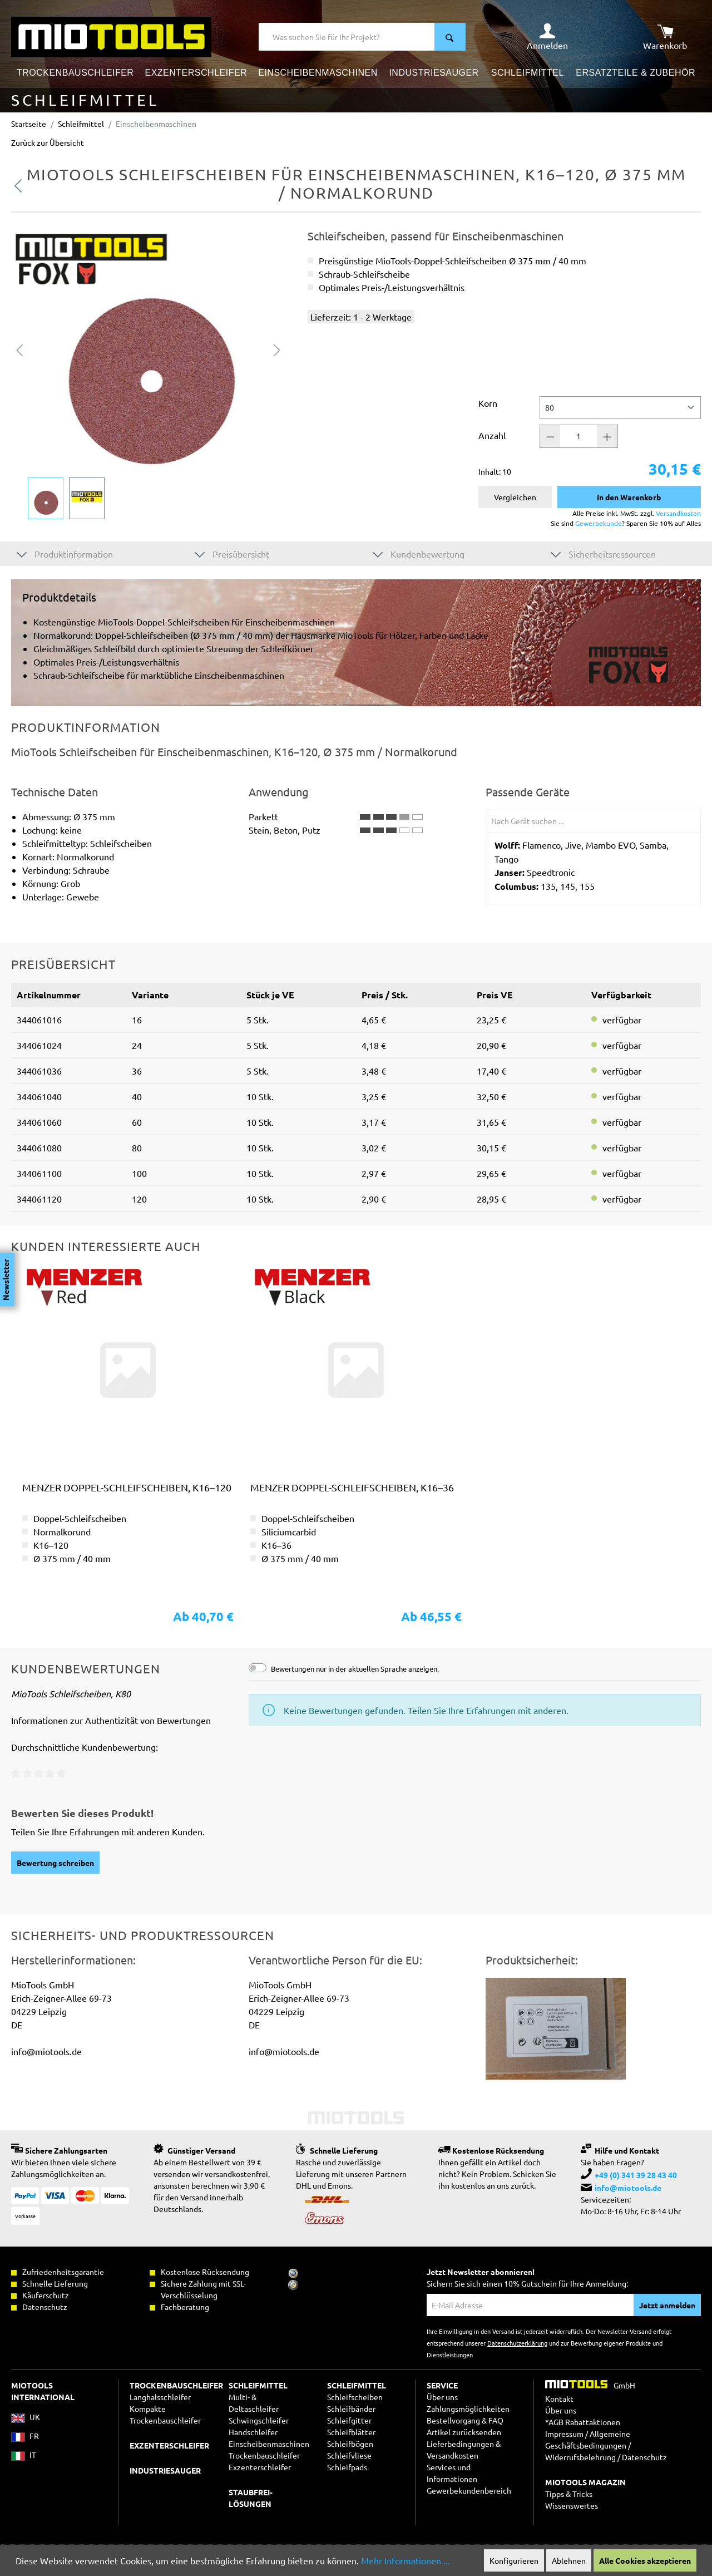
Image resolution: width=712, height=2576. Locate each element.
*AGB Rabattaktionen (582, 2422)
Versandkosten (678, 513)
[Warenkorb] (665, 37)
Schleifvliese (349, 2455)
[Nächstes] (277, 349)
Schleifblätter (351, 2432)
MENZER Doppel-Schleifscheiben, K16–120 (126, 1487)
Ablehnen (569, 2560)
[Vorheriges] (19, 349)
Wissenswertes (571, 2505)
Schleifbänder (351, 2408)
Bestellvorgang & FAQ (465, 2420)
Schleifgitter (349, 2420)
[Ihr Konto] (547, 37)
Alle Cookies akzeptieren (645, 2560)
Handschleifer (253, 2432)
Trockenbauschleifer (264, 2455)
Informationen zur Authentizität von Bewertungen (111, 1720)
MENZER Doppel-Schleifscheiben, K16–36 (352, 1487)
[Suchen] (450, 37)
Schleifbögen (350, 2444)
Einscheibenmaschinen (269, 2444)
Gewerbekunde (598, 523)
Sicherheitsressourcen (603, 553)
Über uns (442, 2397)
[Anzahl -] (550, 436)
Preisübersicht (232, 553)
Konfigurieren (514, 2560)
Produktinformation (65, 553)
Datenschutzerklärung (517, 2342)
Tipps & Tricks (568, 2494)
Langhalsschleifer (160, 2397)
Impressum (564, 2434)
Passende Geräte (528, 792)
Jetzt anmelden (667, 2305)
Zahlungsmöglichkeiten (468, 2408)
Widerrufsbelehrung (580, 2457)
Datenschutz (644, 2457)
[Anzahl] (578, 436)
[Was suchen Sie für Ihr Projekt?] (347, 37)
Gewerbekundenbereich (469, 2490)
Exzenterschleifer (260, 2467)
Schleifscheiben (355, 2397)
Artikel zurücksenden (464, 2432)
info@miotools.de (628, 2188)
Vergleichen (515, 497)
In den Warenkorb (629, 497)
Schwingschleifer (259, 2420)
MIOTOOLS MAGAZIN (585, 2482)
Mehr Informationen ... (405, 2560)
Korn (487, 402)
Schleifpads (347, 2467)
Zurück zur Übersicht (47, 142)
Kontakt (559, 2398)
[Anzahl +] (607, 436)
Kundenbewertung (418, 553)
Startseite (28, 124)
